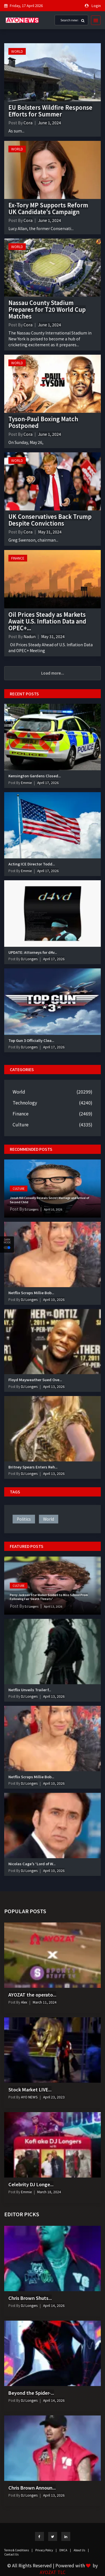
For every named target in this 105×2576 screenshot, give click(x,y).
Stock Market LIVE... (30, 2089)
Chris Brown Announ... (32, 2487)
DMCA (65, 2550)
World (17, 51)
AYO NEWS (29, 2096)
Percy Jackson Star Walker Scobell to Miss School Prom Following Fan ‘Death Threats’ (49, 1597)
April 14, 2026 (54, 2305)
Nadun (30, 636)
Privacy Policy (46, 2550)
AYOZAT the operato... (32, 1994)
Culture (21, 1124)
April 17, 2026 (48, 782)
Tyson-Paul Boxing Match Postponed (43, 422)
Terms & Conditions (18, 2550)
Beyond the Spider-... (31, 2392)
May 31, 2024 (50, 532)
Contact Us (11, 2554)
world (48, 1519)
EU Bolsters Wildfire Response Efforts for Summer (50, 110)
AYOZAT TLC (53, 2572)
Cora (28, 122)
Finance (17, 558)
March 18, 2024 (49, 2191)
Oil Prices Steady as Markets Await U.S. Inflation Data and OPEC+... (47, 621)
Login (96, 5)
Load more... (52, 673)
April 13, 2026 (54, 1386)
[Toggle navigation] (94, 20)
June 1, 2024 (49, 122)
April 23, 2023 (54, 2096)
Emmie (26, 782)
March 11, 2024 (45, 2002)
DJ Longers (29, 958)
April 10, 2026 (53, 1209)
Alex (23, 2002)
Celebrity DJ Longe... (30, 2184)
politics (24, 1519)
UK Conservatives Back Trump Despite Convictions (50, 519)
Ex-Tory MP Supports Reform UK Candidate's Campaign (48, 208)
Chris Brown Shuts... (30, 2298)
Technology (25, 1102)
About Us (81, 2550)
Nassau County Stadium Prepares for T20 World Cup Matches (47, 309)
